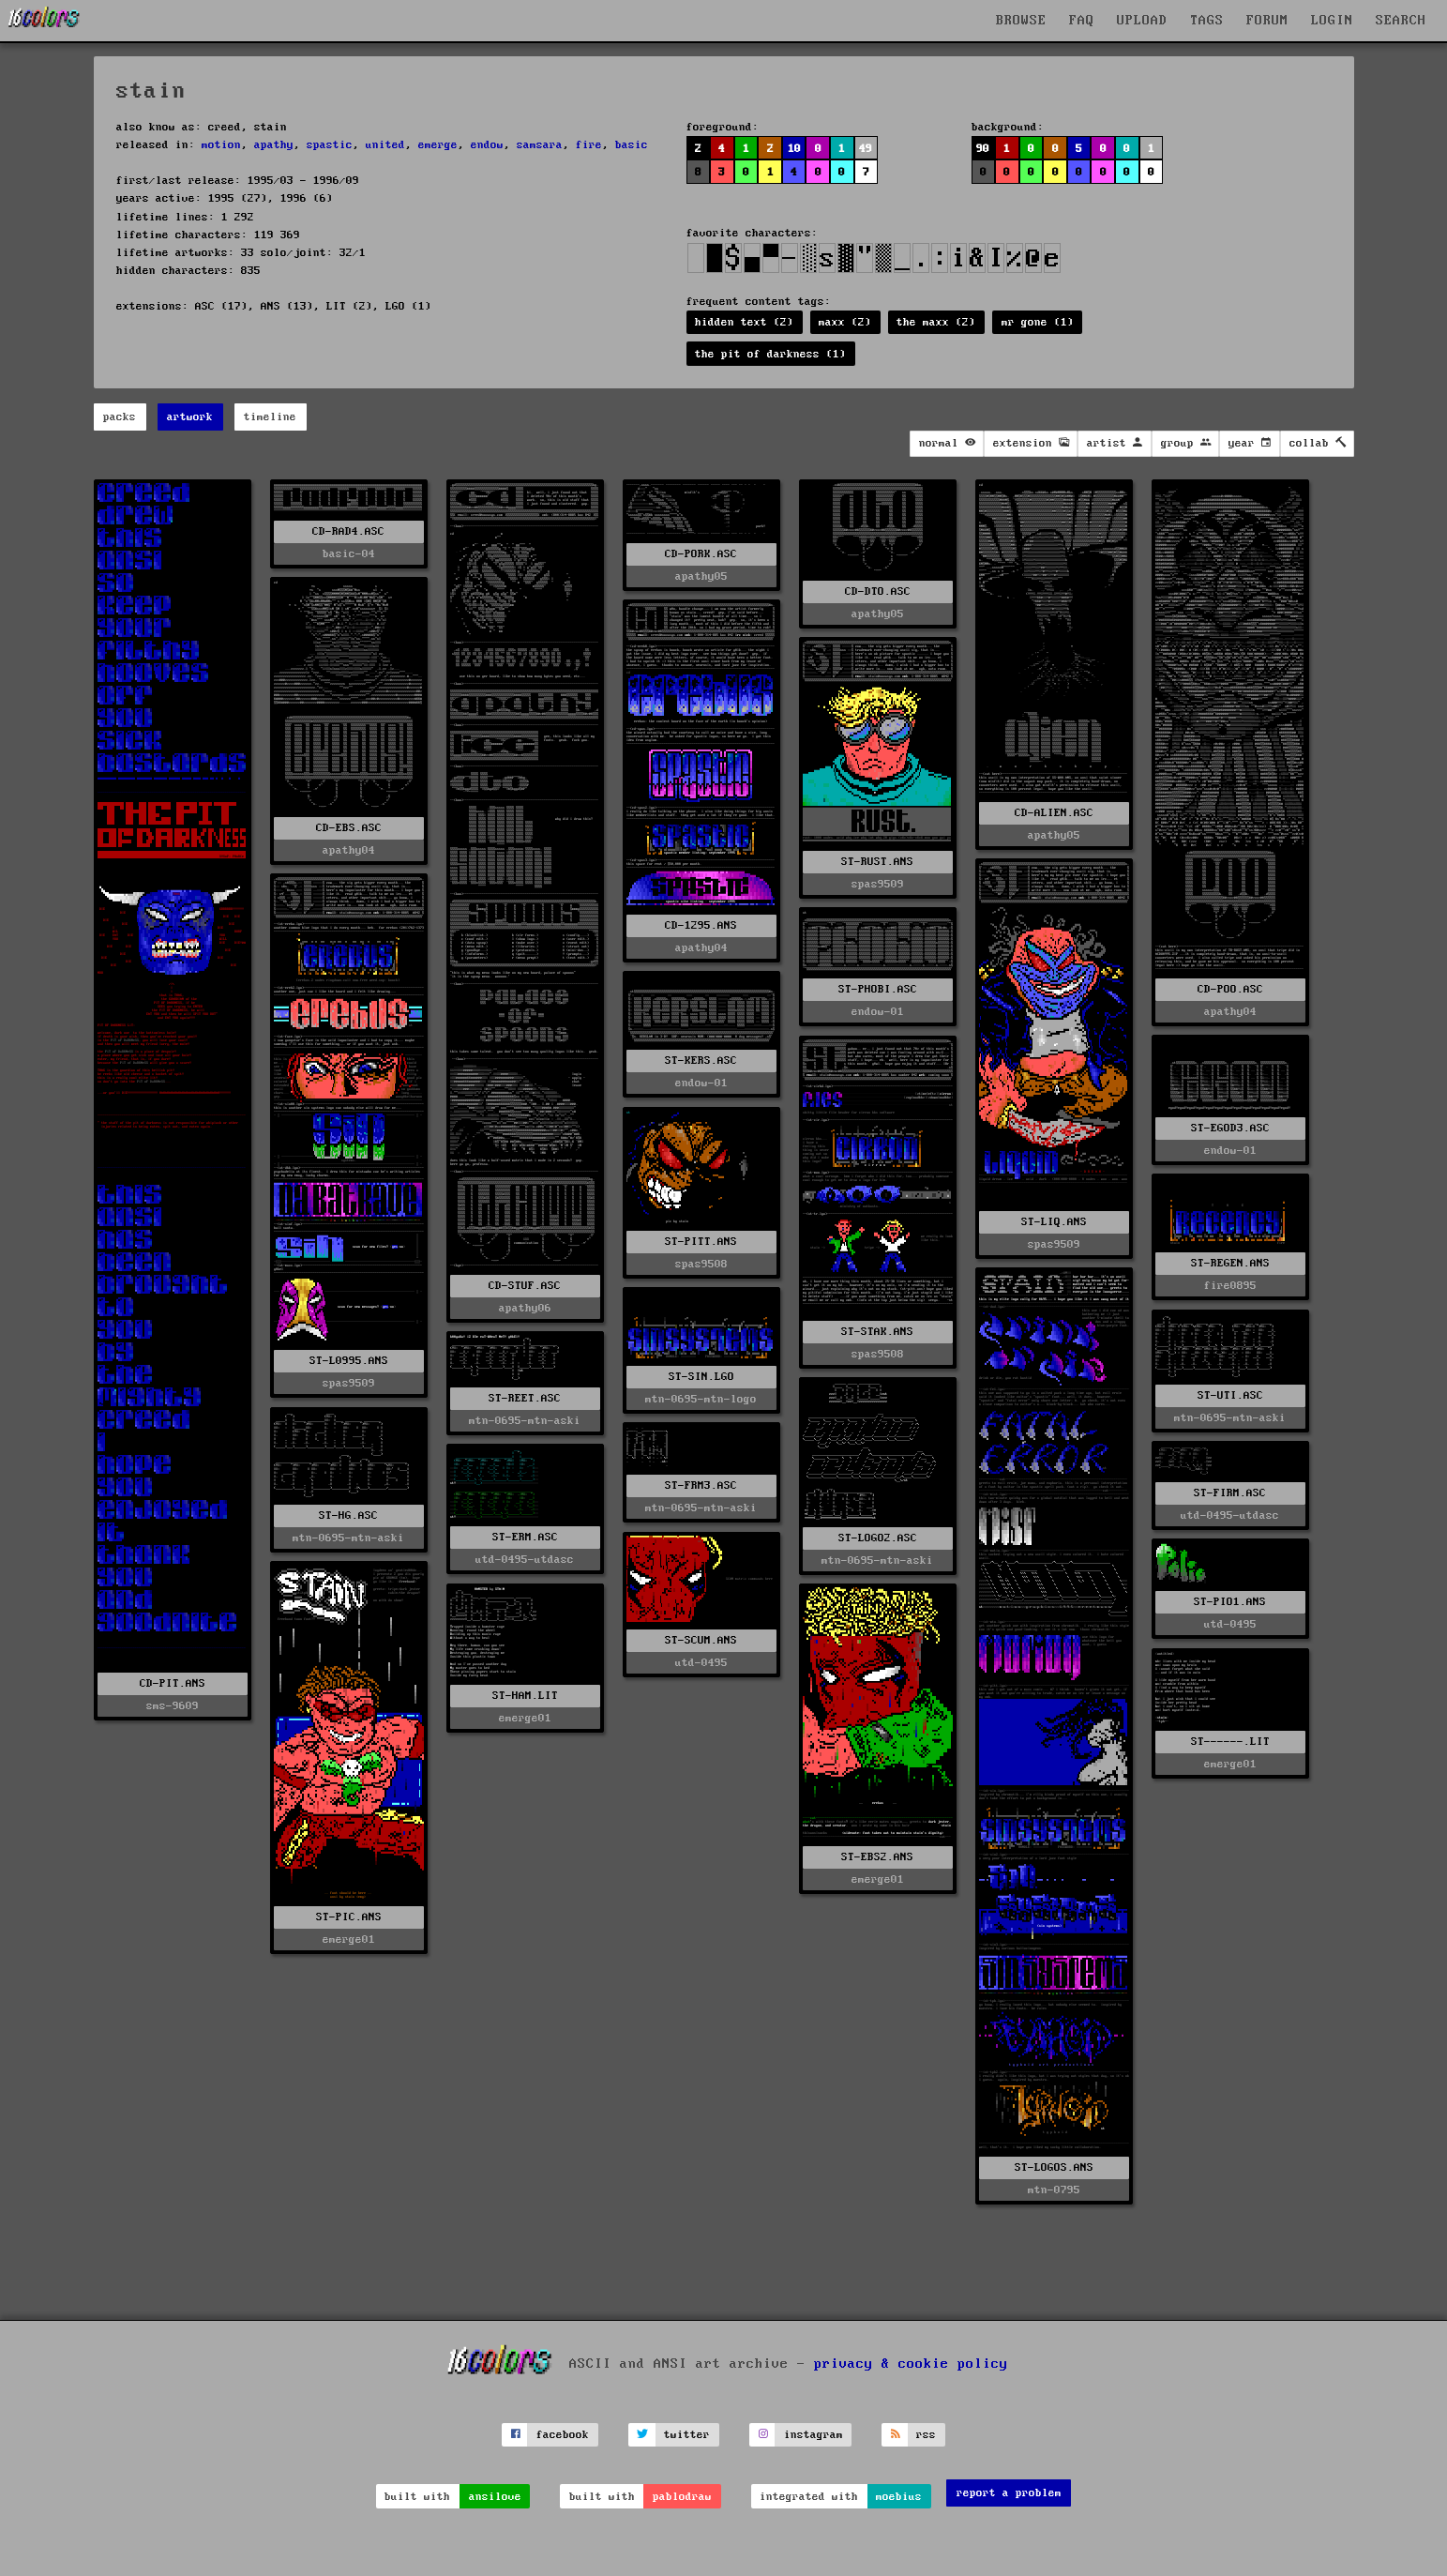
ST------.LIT (1230, 1741)
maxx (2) (845, 322)
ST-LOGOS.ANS (1054, 2167)
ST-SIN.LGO (701, 1377)
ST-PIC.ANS (349, 1917)
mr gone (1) (1038, 322)
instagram (813, 2435)
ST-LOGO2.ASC (877, 1538)
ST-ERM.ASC (525, 1537)
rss (926, 2435)
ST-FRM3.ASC (701, 1485)
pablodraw (682, 2497)
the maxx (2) (936, 322)
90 (982, 149)
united (385, 145)
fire (589, 145)
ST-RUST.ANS (877, 862)
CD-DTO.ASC (878, 591)
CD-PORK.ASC (701, 554)
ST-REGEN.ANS (1230, 1263)
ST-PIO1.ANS (1230, 1602)
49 (865, 149)
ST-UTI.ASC (1230, 1395)
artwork (190, 417)
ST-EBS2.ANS (877, 1857)
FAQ (1081, 20)
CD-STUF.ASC (525, 1286)
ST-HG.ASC (348, 1515)
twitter (687, 2435)
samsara (540, 145)
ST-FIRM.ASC (1230, 1493)
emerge (438, 145)
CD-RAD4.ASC (348, 531)
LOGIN (1332, 20)
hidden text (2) (744, 322)
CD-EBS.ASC (349, 828)
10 (794, 149)
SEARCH (1401, 20)
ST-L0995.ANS (348, 1361)
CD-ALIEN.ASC (1054, 813)
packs (119, 417)
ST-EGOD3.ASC (1230, 1128)
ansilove (495, 2497)
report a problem (1009, 2493)
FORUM (1267, 20)
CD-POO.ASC (1230, 989)
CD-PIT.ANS (172, 1683)
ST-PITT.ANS (701, 1241)
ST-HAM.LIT (525, 1696)
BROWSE (1021, 20)
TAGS (1207, 20)
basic (631, 145)
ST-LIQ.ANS (1054, 1222)
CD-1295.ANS (701, 925)
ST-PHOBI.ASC (877, 989)
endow (487, 145)
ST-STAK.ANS (877, 1332)
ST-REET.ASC (525, 1398)
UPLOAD (1142, 20)
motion (221, 145)
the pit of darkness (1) (770, 354)
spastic (330, 145)
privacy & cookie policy (911, 2363)
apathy (274, 145)
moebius (899, 2497)
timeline (270, 417)
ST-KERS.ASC (701, 1060)
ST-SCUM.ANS (701, 1640)
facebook (562, 2435)
